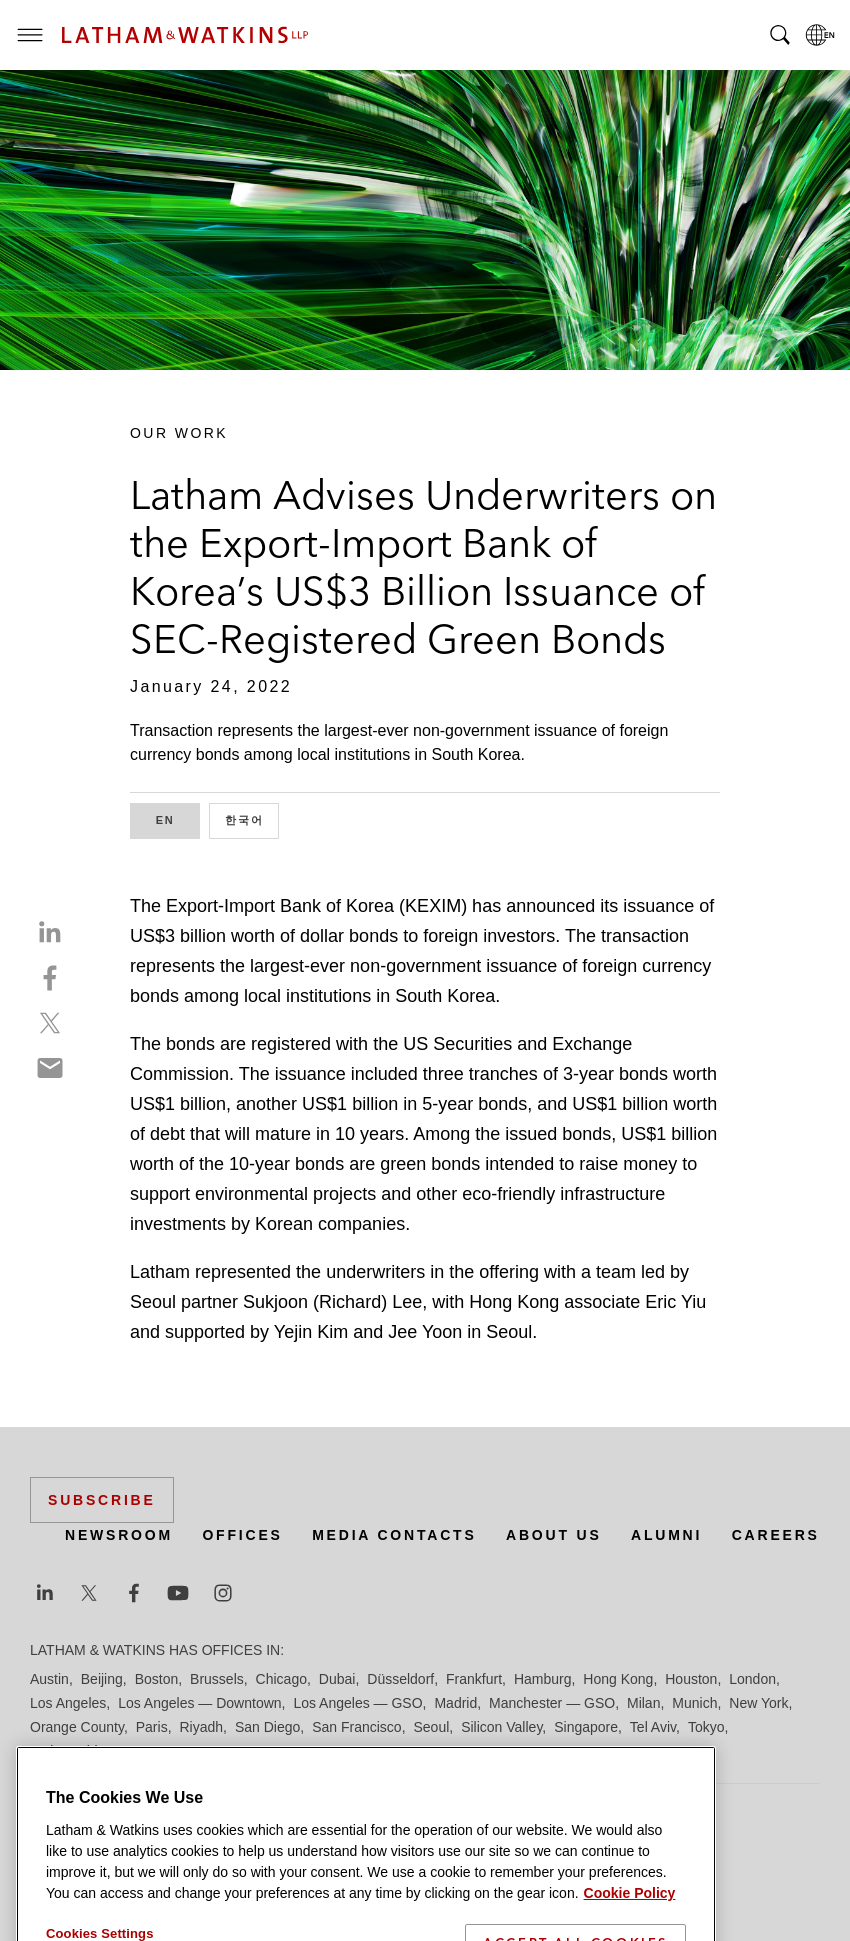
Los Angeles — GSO (357, 1703)
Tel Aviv (653, 1727)
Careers (776, 1535)
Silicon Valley (501, 1727)
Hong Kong (618, 1679)
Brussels (217, 1679)
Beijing (102, 1679)
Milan (643, 1703)
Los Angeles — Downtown (199, 1703)
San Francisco (356, 1727)
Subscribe (102, 1500)
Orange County (77, 1727)
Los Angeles (68, 1703)
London (752, 1679)
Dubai (337, 1679)
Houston (691, 1679)
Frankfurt (474, 1679)
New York (758, 1703)
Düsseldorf (400, 1679)
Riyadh (202, 1727)
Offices (242, 1535)
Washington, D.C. (113, 1751)
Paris (152, 1727)
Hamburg (543, 1679)
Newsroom (119, 1535)
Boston (157, 1679)
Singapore (586, 1727)
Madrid (455, 1703)
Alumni (666, 1535)
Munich (694, 1703)
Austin (49, 1679)
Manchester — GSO (552, 1703)
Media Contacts (394, 1535)
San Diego (267, 1727)
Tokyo (706, 1727)
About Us (554, 1535)
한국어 (252, 818)
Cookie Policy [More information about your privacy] (630, 1925)
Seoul (432, 1727)
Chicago (281, 1679)
